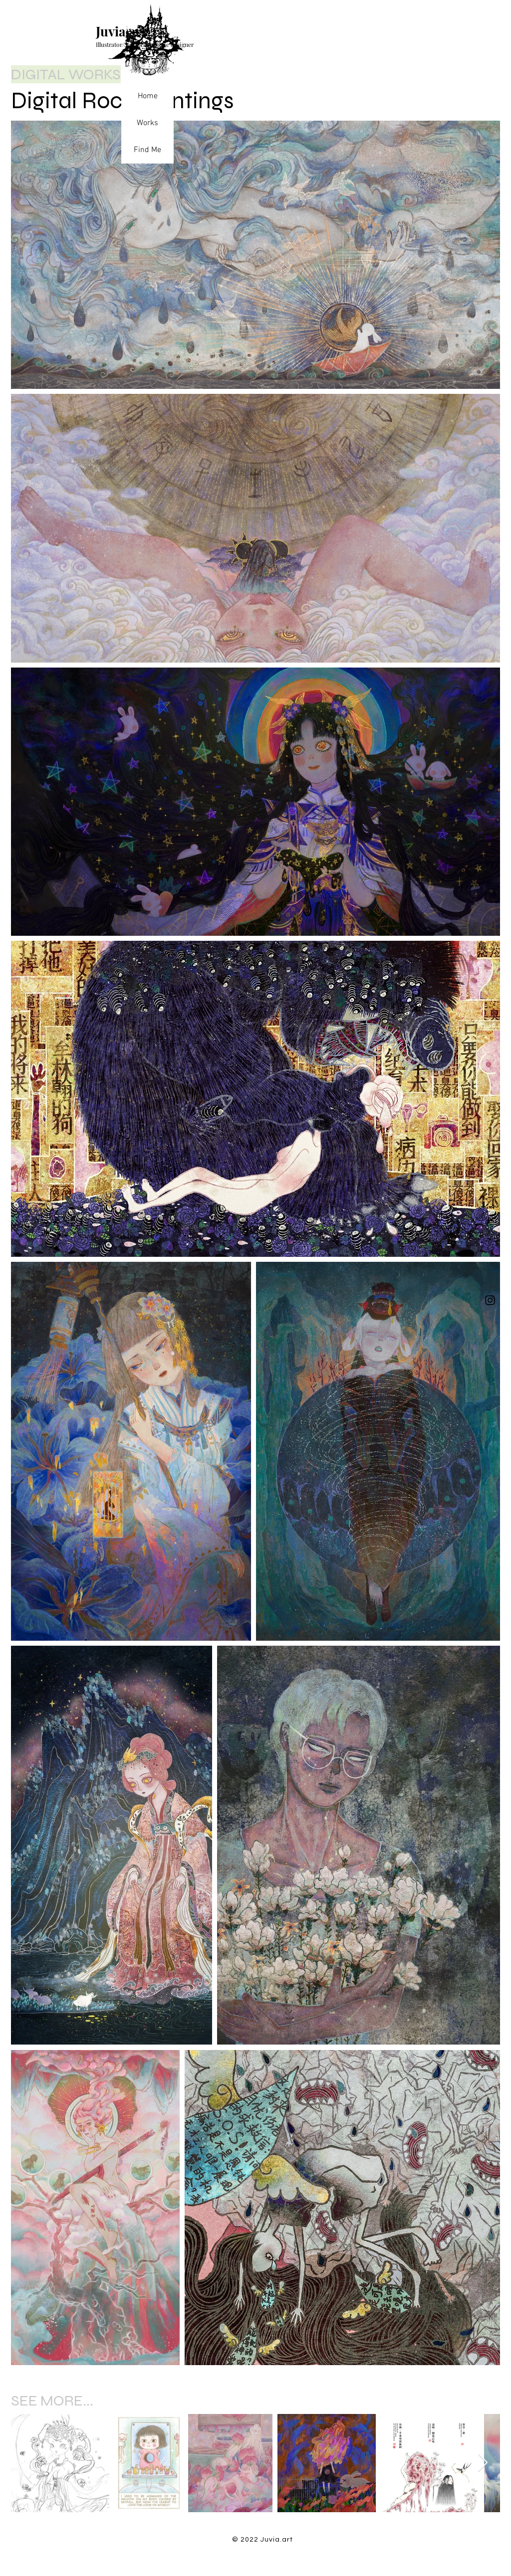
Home (148, 96)
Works (147, 123)
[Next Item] (483, 2463)
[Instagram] (490, 1300)
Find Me (147, 150)
